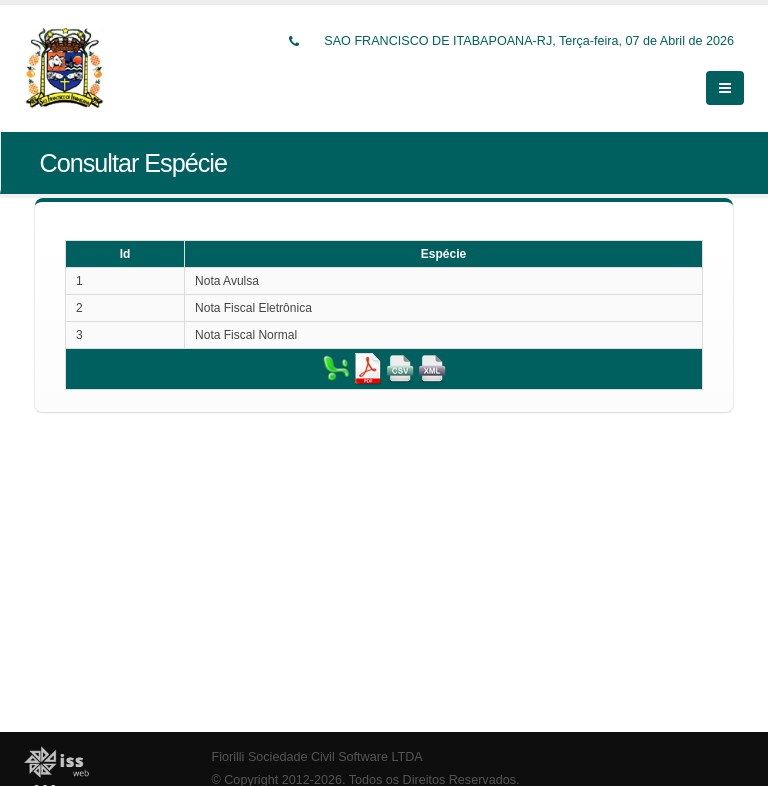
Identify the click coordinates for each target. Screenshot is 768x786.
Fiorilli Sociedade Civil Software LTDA (317, 757)
